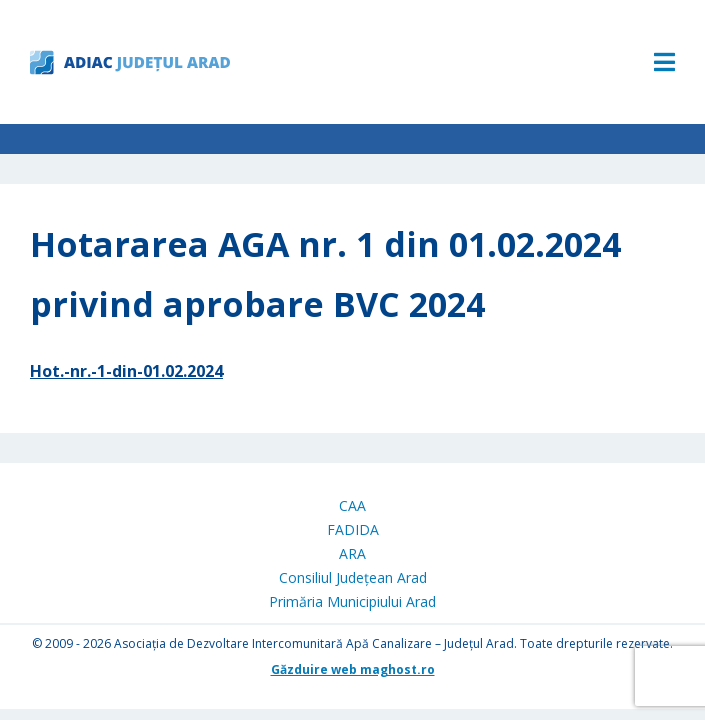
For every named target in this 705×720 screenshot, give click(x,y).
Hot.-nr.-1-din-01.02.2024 (126, 371)
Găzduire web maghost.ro (353, 669)
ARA (352, 553)
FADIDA (353, 529)
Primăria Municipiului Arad (352, 601)
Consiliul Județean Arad (353, 577)
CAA (352, 505)
